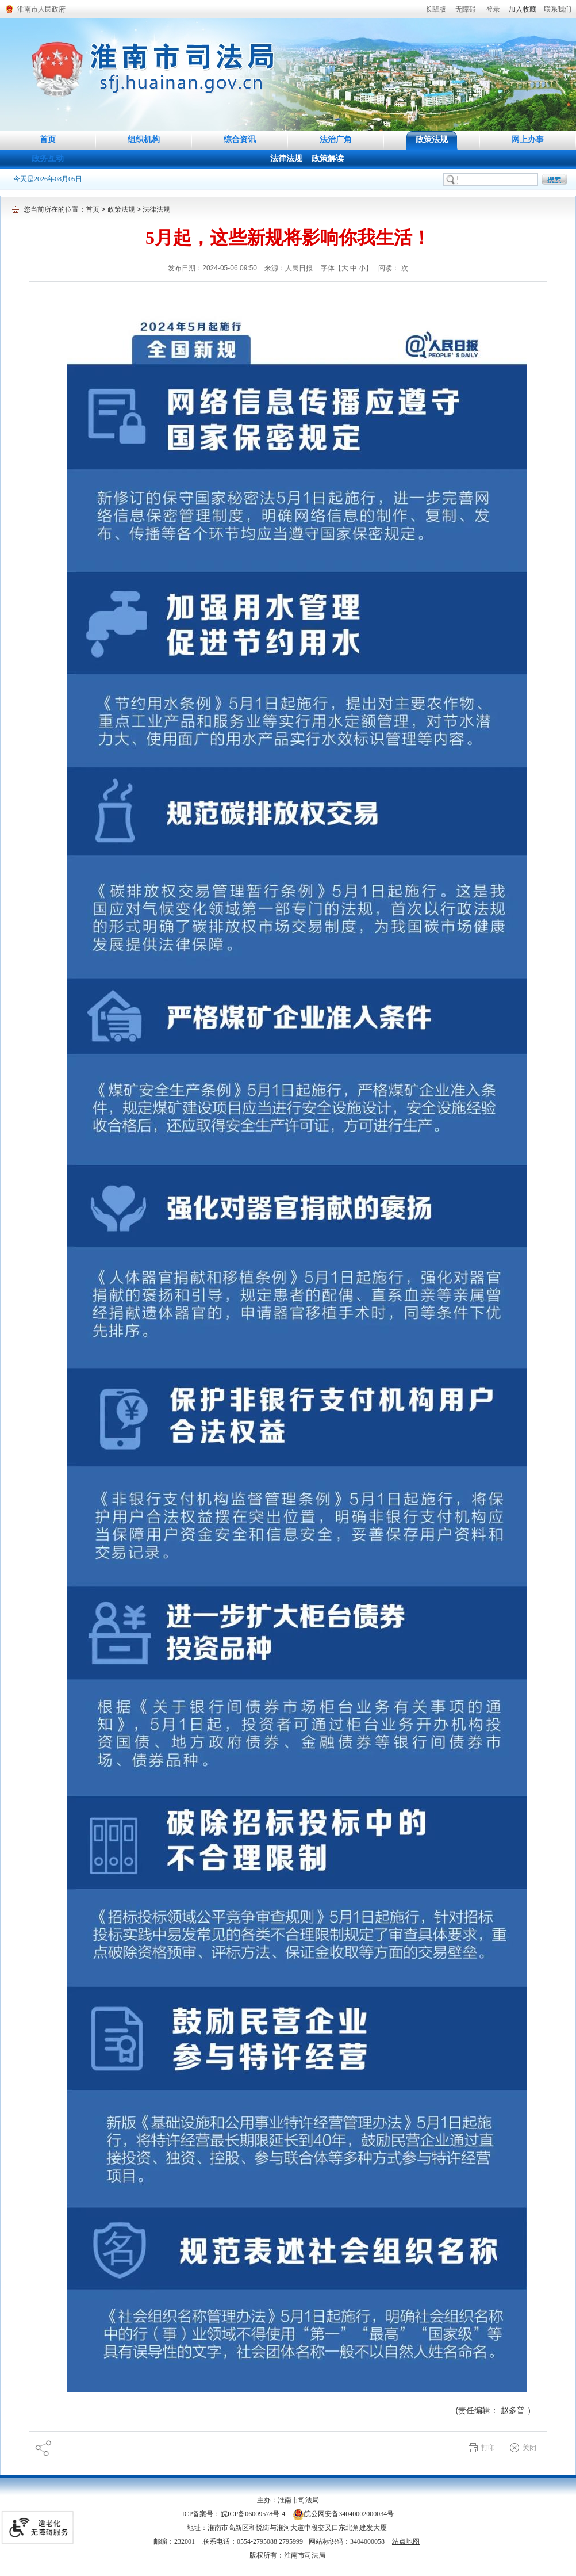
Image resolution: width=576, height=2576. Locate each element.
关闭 (529, 2448)
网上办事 (528, 139)
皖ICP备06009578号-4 (253, 2514)
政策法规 (432, 139)
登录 (493, 9)
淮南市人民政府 (41, 9)
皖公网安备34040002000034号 (343, 2514)
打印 (488, 2448)
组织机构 (144, 139)
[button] (436, 9)
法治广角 (336, 139)
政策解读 (328, 158)
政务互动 (48, 158)
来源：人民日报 (289, 268)
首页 (48, 139)
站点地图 (406, 2541)
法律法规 (286, 158)
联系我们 (557, 9)
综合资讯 (240, 139)
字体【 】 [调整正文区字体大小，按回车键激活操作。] (347, 268)
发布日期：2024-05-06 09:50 (213, 268)
